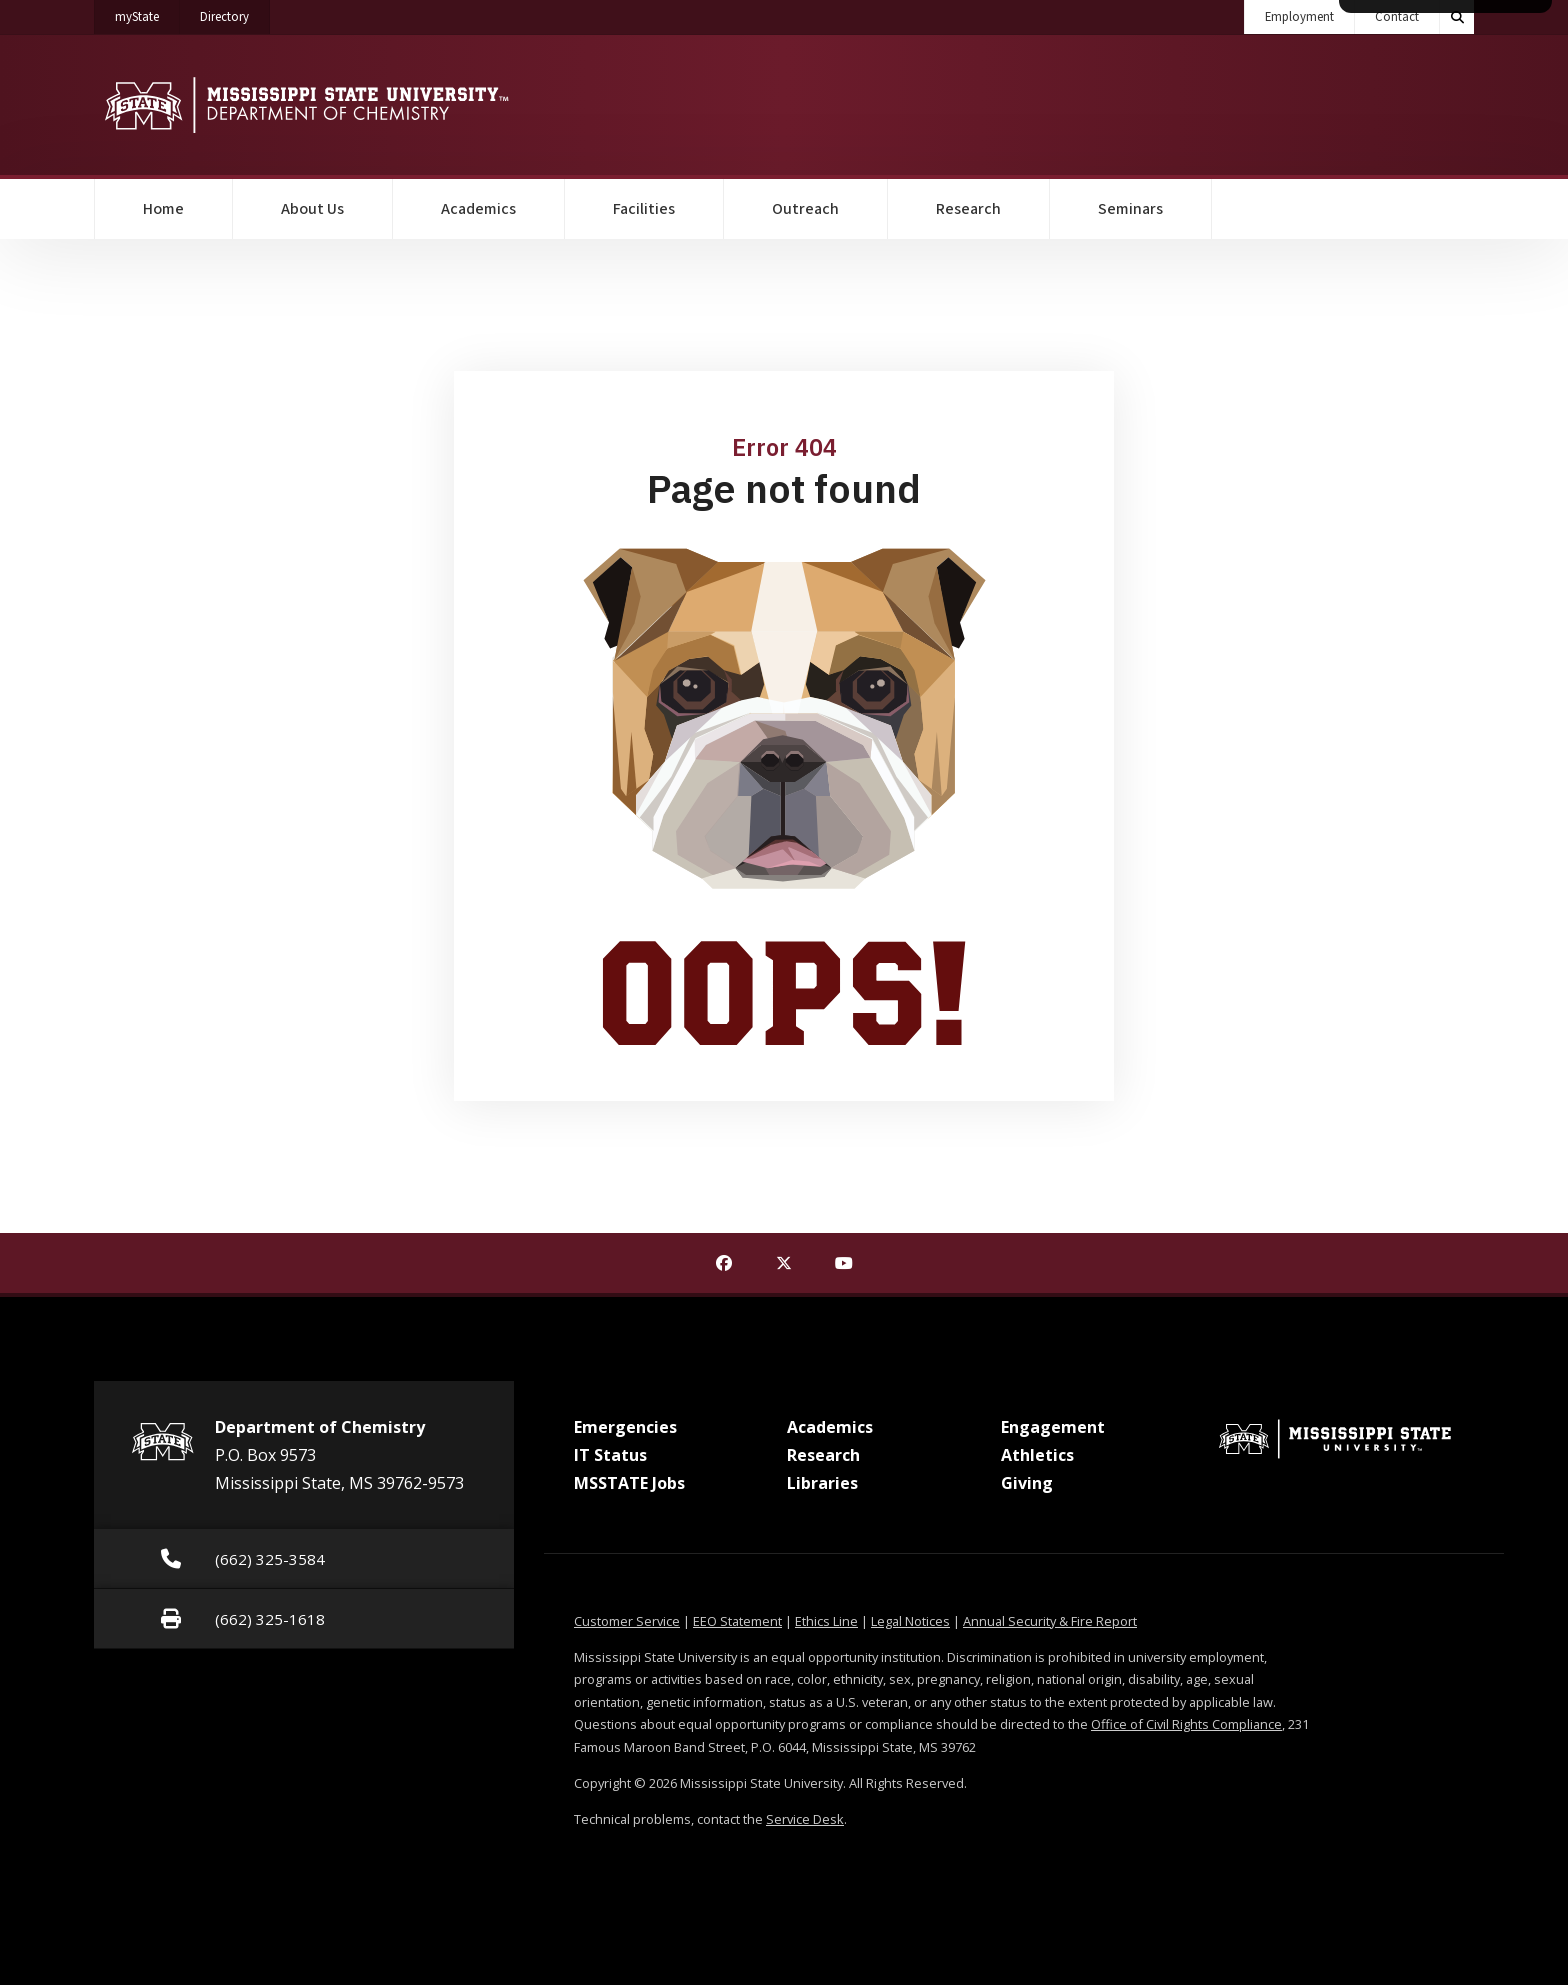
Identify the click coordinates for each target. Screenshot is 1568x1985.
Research (968, 209)
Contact (1397, 17)
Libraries (822, 1483)
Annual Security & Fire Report (1050, 1621)
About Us (312, 209)
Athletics (1037, 1455)
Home (163, 209)
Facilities (644, 209)
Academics (478, 209)
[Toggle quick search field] (1457, 17)
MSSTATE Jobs (629, 1483)
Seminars (1130, 209)
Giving (1027, 1483)
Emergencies (625, 1427)
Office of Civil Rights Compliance (1186, 1724)
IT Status (610, 1455)
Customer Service (627, 1621)
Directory (235, 13)
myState (147, 13)
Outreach (805, 209)
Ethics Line (826, 1621)
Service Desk (805, 1819)
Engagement (1053, 1427)
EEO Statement (737, 1621)
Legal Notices (910, 1621)
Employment (1299, 17)
